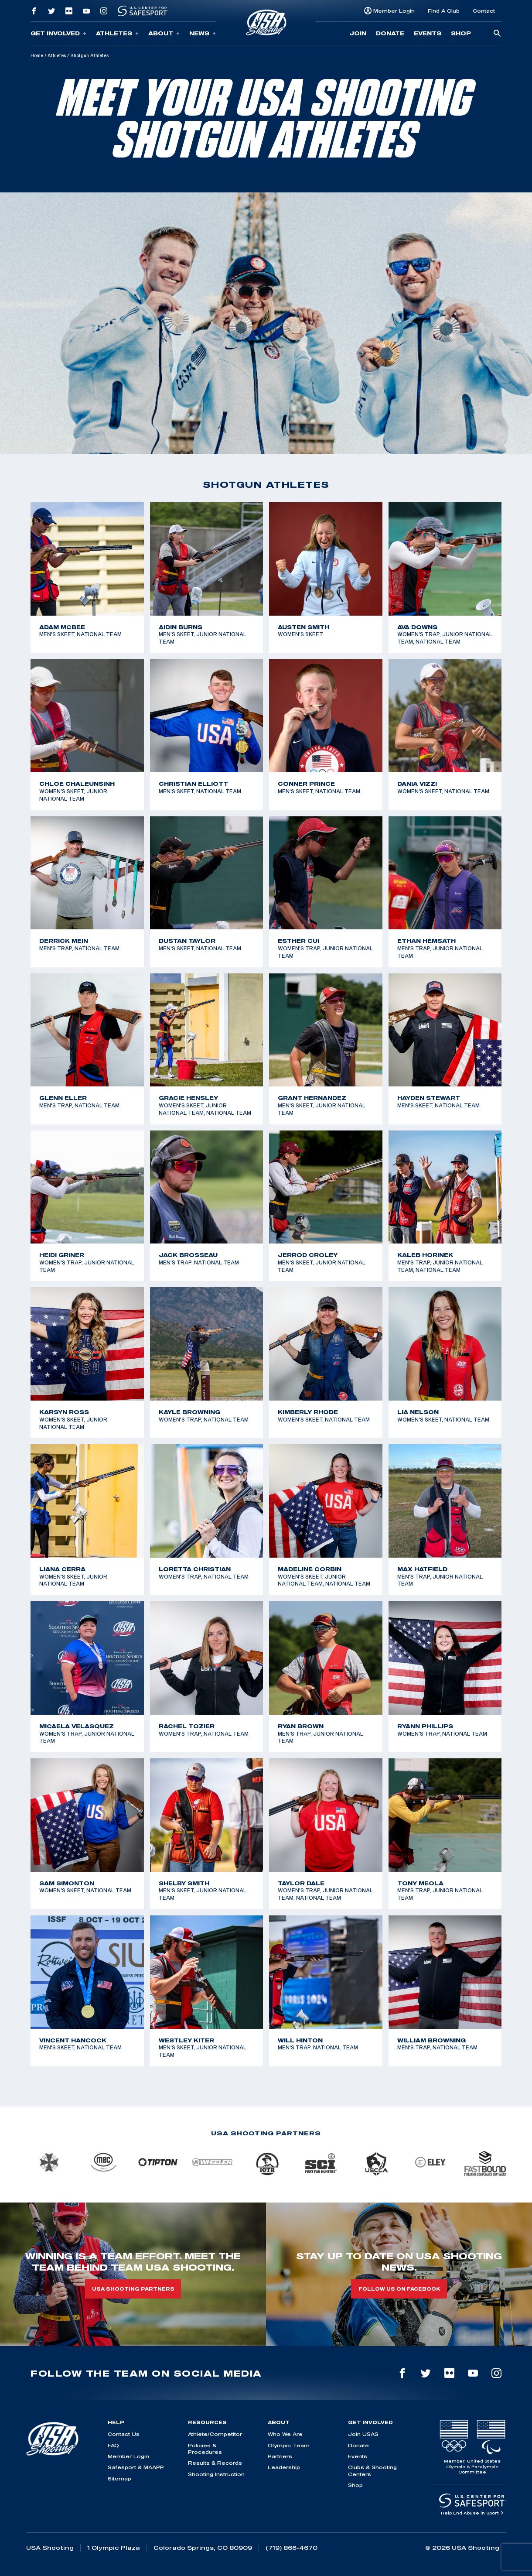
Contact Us (124, 2434)
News (202, 33)
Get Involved (58, 33)
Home (37, 55)
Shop (461, 33)
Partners (280, 2456)
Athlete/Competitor (215, 2434)
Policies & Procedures (205, 2448)
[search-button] (497, 34)
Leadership (284, 2467)
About (164, 33)
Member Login (394, 10)
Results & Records (215, 2463)
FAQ (113, 2445)
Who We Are (285, 2434)
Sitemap (119, 2478)
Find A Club (444, 11)
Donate (390, 33)
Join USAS (363, 2434)
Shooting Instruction (216, 2474)
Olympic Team (289, 2445)
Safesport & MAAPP (136, 2467)
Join (357, 33)
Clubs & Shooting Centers (372, 2470)
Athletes (117, 33)
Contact (484, 11)
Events (427, 33)
